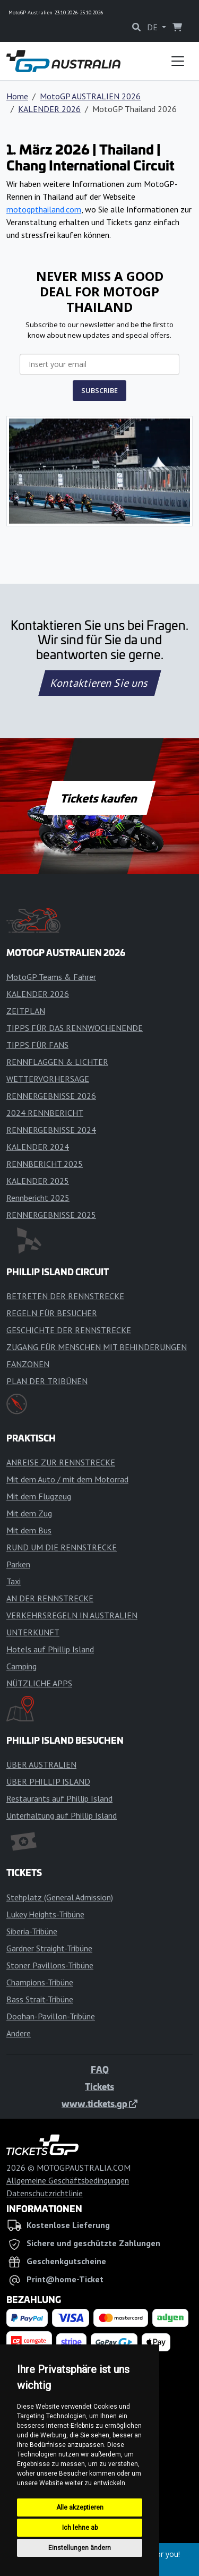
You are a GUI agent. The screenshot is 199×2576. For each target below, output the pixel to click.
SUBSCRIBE (99, 390)
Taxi (13, 1581)
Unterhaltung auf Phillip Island (61, 1815)
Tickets (99, 2086)
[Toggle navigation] (178, 61)
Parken (18, 1564)
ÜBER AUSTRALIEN (41, 1764)
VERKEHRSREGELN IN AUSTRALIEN (71, 1615)
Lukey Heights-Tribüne (45, 1914)
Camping (21, 1666)
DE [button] (153, 27)
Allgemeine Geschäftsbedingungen (67, 2180)
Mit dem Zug (29, 1513)
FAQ (100, 2069)
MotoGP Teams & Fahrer (51, 976)
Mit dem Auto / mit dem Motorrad (67, 1479)
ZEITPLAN (25, 1010)
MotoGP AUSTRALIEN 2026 (90, 96)
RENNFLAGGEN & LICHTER (57, 1061)
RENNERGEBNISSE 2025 (51, 1214)
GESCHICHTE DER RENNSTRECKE (68, 1330)
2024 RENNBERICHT (44, 1112)
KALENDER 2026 (49, 109)
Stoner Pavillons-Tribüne (49, 1965)
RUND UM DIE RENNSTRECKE (61, 1547)
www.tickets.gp (99, 2103)
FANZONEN (27, 1364)
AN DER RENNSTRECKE (49, 1598)
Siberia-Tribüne (31, 1931)
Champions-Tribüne (39, 1982)
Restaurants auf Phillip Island (59, 1798)
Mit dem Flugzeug (38, 1496)
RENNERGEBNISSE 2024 (51, 1129)
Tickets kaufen (99, 798)
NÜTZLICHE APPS (39, 1683)
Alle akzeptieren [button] (79, 2507)
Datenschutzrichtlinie (44, 2193)
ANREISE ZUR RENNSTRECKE (60, 1462)
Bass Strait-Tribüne (39, 1999)
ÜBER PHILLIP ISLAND (48, 1781)
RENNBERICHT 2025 (44, 1163)
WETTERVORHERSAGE (47, 1078)
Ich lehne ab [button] (80, 2527)
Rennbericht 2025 (38, 1197)
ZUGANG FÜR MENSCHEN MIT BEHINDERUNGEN (96, 1347)
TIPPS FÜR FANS (37, 1044)
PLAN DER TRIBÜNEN (47, 1381)
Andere (18, 2033)
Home (17, 96)
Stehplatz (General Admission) (59, 1897)
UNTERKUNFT (32, 1632)
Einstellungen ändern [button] (79, 2548)
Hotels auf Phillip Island (50, 1649)
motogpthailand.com (43, 209)
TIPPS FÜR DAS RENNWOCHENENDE (74, 1027)
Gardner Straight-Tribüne (49, 1948)
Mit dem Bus (28, 1530)
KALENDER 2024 (37, 1146)
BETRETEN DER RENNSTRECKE (65, 1296)
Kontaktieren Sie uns (99, 683)
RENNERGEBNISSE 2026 (51, 1095)
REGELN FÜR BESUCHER (51, 1313)
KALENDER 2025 (37, 1180)
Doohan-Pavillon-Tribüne (50, 2016)
